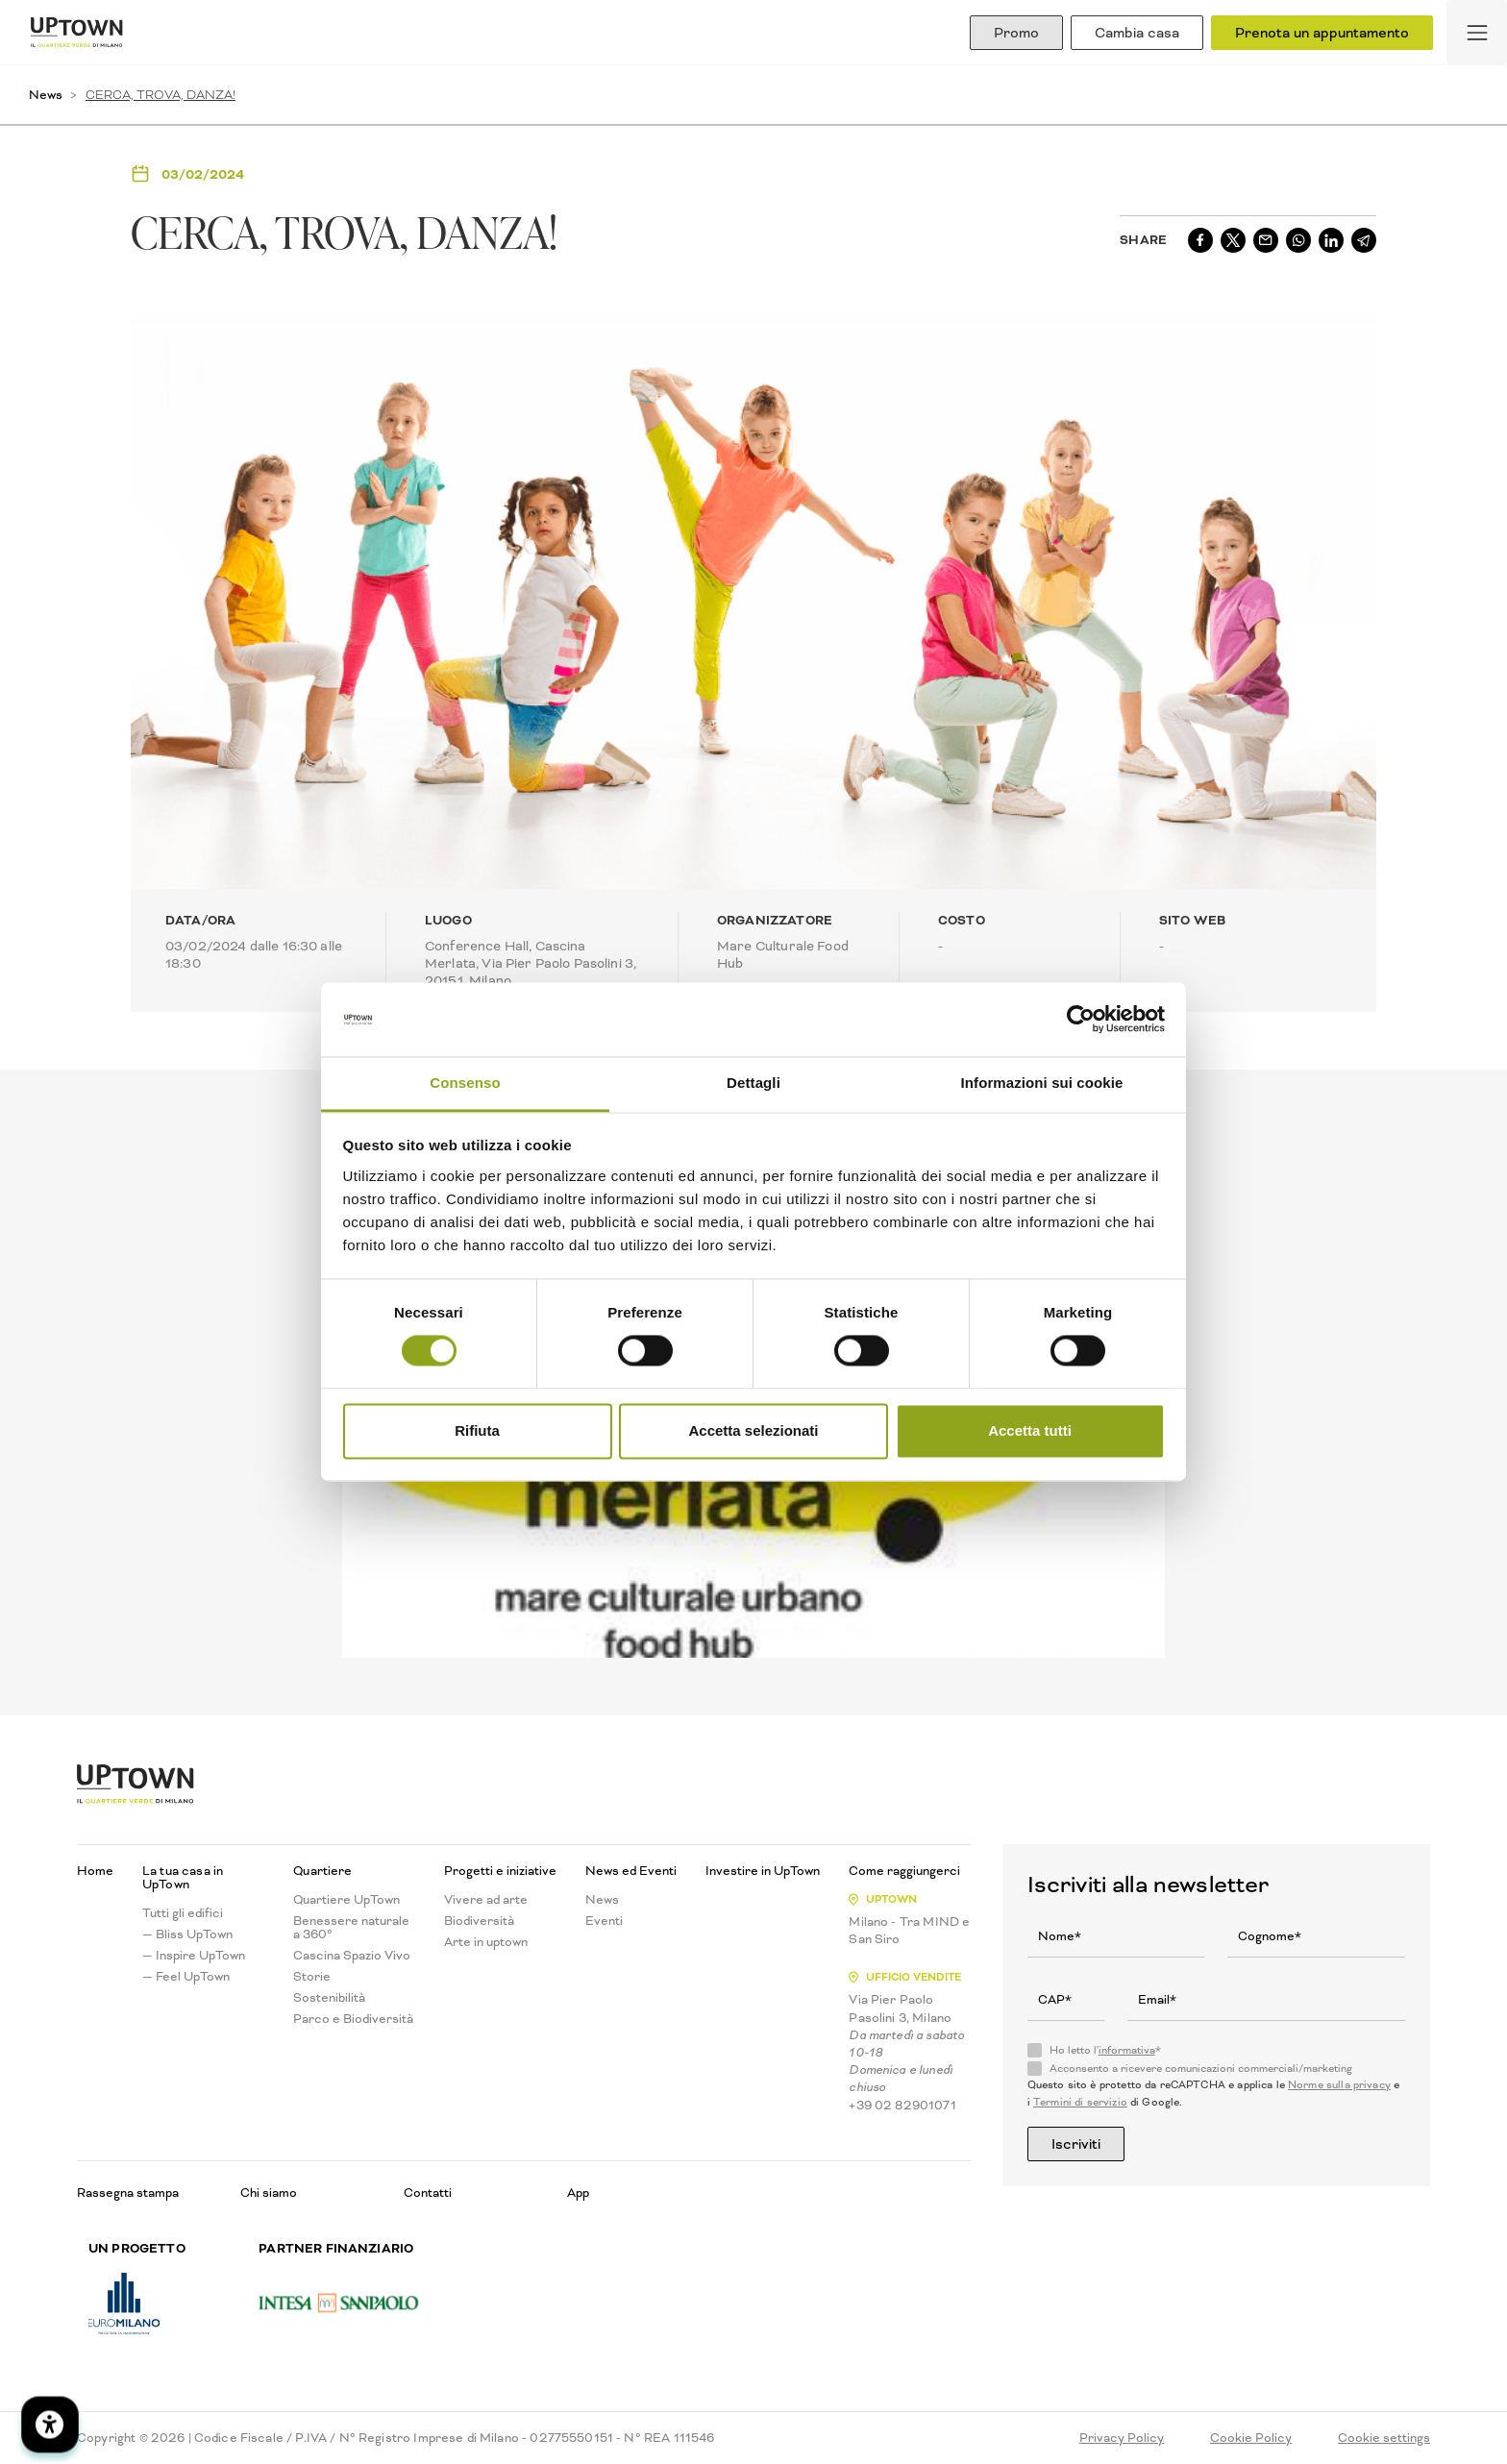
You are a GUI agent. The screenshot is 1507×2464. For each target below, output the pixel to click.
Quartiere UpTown (346, 1900)
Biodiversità (479, 1921)
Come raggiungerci (904, 1871)
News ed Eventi (631, 1871)
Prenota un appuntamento (1322, 32)
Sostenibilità (329, 1998)
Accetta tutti (1030, 1430)
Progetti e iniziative (500, 1871)
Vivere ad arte (486, 1900)
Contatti (428, 2192)
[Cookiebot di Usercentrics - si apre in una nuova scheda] (1081, 1019)
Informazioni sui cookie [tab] (1042, 1082)
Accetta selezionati (753, 1430)
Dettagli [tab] (753, 1082)
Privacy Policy (1121, 2438)
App (578, 2192)
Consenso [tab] (465, 1082)
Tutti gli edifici (182, 1913)
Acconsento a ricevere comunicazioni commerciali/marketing (1201, 2069)
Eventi (604, 1921)
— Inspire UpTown (193, 1955)
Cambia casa (1137, 32)
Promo (1016, 32)
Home (95, 1871)
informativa (1127, 2050)
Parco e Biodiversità (353, 2019)
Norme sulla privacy (1339, 2085)
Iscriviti (1075, 2144)
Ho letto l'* (1105, 2050)
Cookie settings (1384, 2438)
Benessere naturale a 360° (351, 1927)
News (45, 94)
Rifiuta (477, 1430)
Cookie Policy (1251, 2438)
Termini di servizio (1080, 2102)
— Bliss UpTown (187, 1934)
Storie (312, 1977)
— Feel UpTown (186, 1977)
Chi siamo (268, 2192)
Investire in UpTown (762, 1871)
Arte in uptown (486, 1942)
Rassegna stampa (128, 2192)
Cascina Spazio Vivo (351, 1955)
